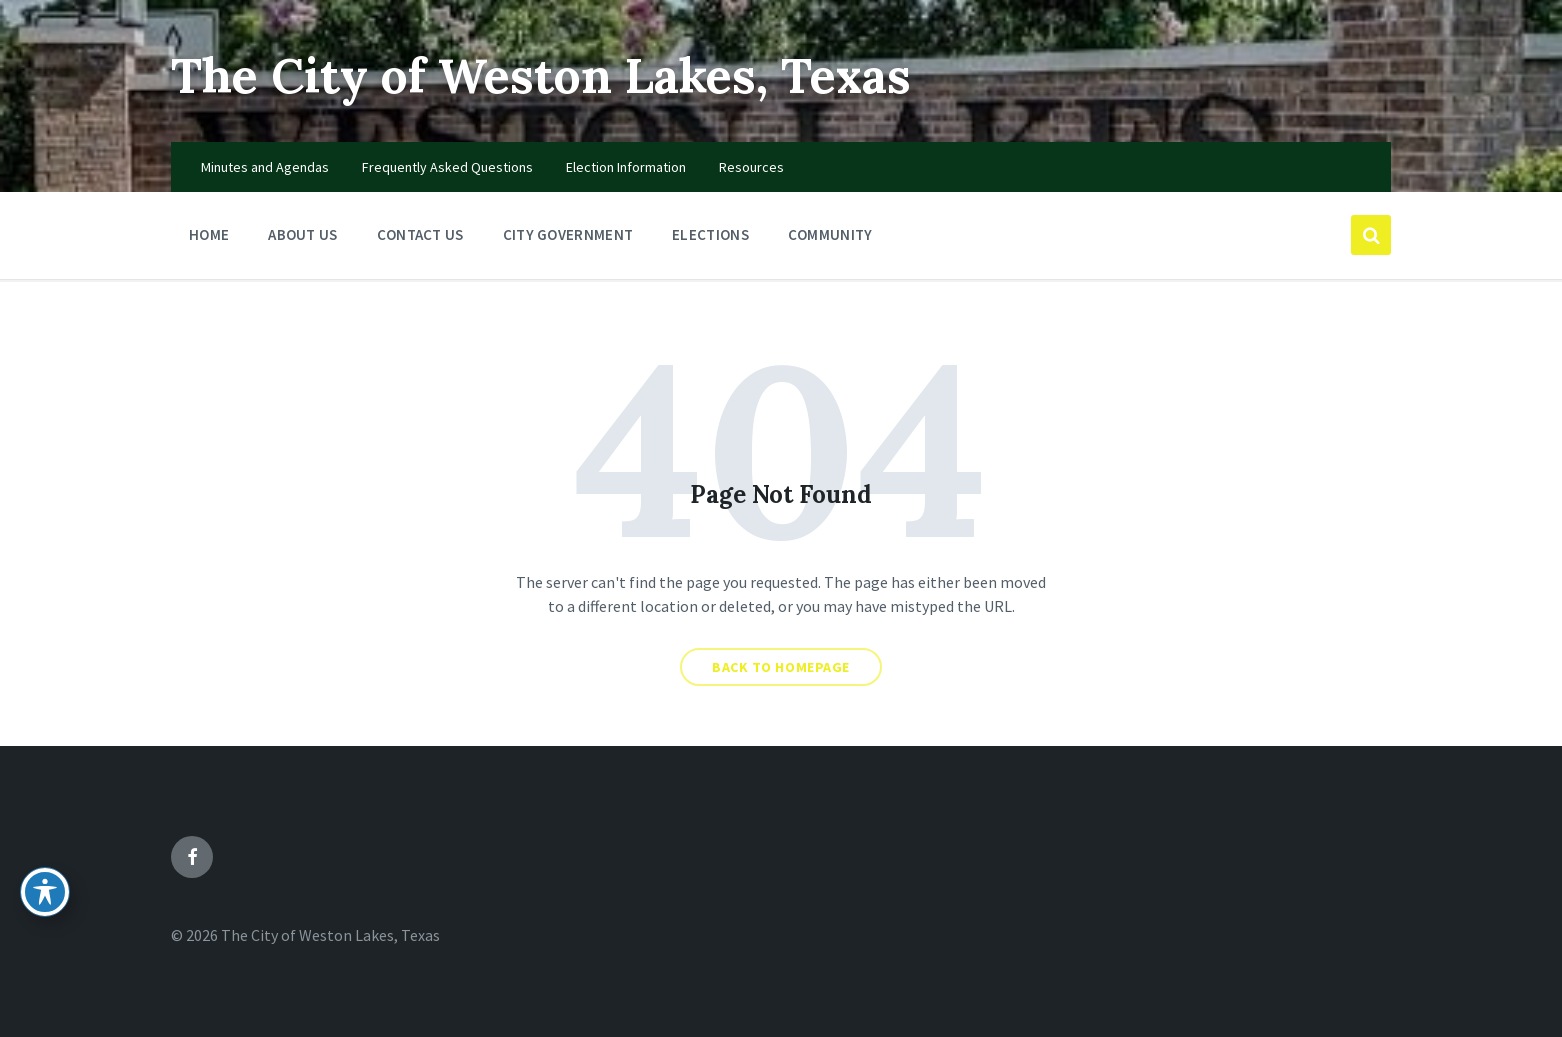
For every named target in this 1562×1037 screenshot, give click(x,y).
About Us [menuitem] (302, 234)
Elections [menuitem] (710, 234)
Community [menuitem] (830, 234)
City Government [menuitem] (568, 234)
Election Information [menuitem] (626, 167)
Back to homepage (781, 667)
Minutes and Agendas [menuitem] (265, 167)
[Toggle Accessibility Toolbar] (45, 892)
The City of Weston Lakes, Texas (541, 75)
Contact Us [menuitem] (420, 234)
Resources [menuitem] (751, 167)
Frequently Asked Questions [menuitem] (447, 167)
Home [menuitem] (209, 234)
